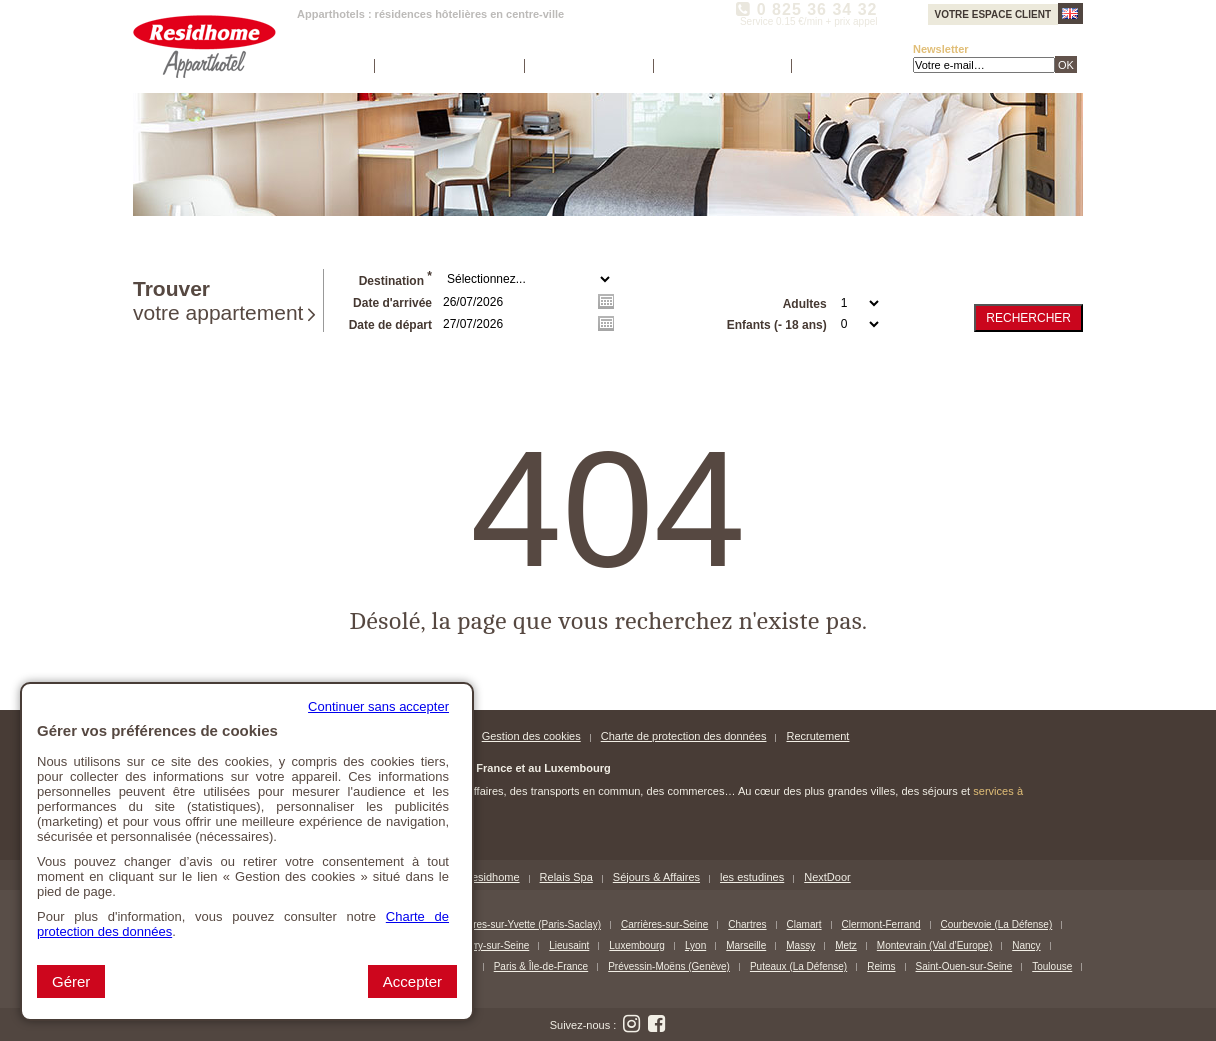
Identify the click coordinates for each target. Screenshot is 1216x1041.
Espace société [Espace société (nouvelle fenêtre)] (587, 66)
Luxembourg (637, 945)
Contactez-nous (719, 66)
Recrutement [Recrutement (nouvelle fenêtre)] (817, 736)
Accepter (412, 981)
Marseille (746, 945)
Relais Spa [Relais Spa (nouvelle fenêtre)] (566, 877)
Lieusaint (569, 945)
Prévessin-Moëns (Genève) (669, 966)
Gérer (71, 981)
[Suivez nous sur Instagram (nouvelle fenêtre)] (631, 1024)
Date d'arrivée (392, 303)
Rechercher (1028, 318)
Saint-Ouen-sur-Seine (964, 966)
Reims (881, 966)
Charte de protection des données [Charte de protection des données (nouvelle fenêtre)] (684, 736)
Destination (395, 278)
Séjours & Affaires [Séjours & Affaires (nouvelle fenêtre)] (656, 877)
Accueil (333, 66)
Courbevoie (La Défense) (997, 924)
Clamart (804, 924)
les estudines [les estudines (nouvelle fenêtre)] (752, 877)
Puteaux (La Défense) (798, 966)
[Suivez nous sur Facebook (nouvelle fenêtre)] (656, 1024)
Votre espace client (993, 14)
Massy (800, 945)
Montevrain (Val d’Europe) (934, 945)
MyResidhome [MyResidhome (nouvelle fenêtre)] (484, 877)
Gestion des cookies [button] (531, 736)
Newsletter (941, 49)
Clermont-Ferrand (881, 924)
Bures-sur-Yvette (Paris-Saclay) (531, 924)
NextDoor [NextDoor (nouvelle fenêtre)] (827, 877)
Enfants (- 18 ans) (777, 325)
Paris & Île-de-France (541, 966)
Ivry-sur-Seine (498, 945)
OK (1066, 65)
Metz (846, 945)
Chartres (747, 924)
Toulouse (1052, 966)
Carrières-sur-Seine (664, 924)
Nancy (1026, 945)
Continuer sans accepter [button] (378, 706)
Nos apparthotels (447, 66)
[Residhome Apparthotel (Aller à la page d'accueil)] (204, 46)
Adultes (805, 304)
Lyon (695, 945)
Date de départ (390, 325)
